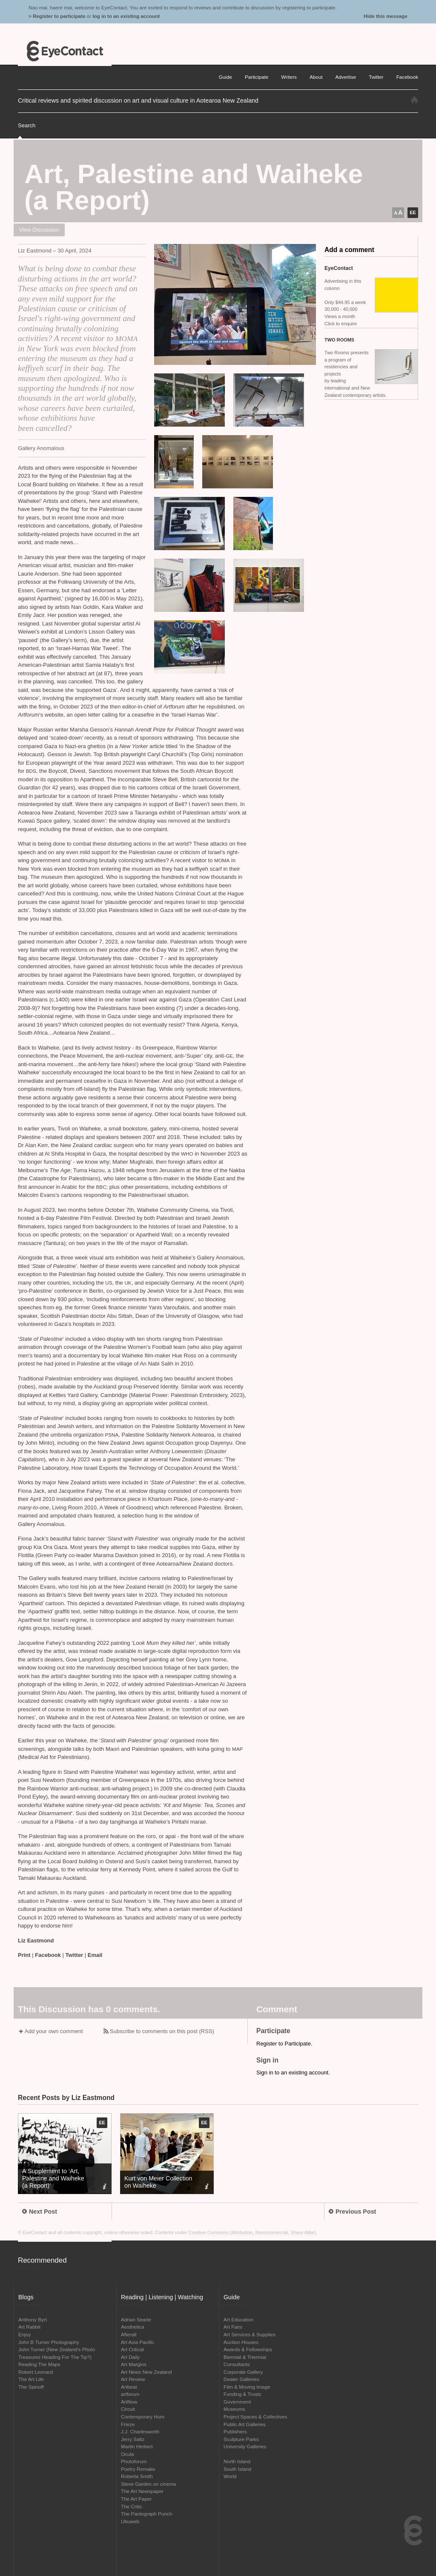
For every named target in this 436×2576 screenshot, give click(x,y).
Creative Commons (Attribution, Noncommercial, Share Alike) (252, 2232)
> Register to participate (57, 16)
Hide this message (385, 16)
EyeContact (65, 51)
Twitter (74, 1955)
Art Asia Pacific (137, 2342)
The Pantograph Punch (146, 2513)
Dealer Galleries (241, 2379)
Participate (256, 77)
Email (95, 1955)
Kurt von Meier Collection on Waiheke (158, 2182)
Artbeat (129, 2387)
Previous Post (352, 2211)
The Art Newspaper (142, 2491)
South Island (237, 2469)
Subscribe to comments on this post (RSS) (162, 2031)
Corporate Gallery (243, 2372)
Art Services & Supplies (249, 2334)
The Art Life (31, 2379)
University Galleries (245, 2446)
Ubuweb (130, 2521)
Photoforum (133, 2461)
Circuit (128, 2409)
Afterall (128, 2334)
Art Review (133, 2379)
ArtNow (129, 2401)
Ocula (127, 2454)
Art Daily (130, 2357)
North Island (237, 2461)
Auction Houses (241, 2342)
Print (24, 1955)
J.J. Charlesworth (140, 2431)
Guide (225, 77)
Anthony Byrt (32, 2319)
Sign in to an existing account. (293, 2072)
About (316, 77)
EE (413, 212)
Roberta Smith (137, 2476)
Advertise (346, 77)
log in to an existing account (126, 16)
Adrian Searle (136, 2319)
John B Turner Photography (48, 2342)
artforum (130, 2394)
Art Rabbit (29, 2326)
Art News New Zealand (146, 2372)
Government (237, 2401)
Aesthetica (132, 2326)
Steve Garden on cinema (148, 2484)
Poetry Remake (138, 2469)
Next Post (39, 2211)
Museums (234, 2409)
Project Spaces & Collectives (255, 2416)
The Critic (131, 2506)
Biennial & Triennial (245, 2357)
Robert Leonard (35, 2372)
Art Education (238, 2319)
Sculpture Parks (241, 2439)
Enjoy (24, 2334)
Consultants (237, 2364)
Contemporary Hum (142, 2416)
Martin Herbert (137, 2446)
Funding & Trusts (242, 2394)
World (230, 2476)
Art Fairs (233, 2326)
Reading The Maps (39, 2364)
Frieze (128, 2424)
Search (26, 125)
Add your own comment (54, 2031)
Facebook (48, 1955)
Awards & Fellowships (248, 2349)
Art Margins (133, 2364)
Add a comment (349, 249)
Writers (289, 77)
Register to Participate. (284, 2043)
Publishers (235, 2431)
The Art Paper (136, 2498)
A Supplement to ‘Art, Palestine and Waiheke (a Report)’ (53, 2178)
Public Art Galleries (245, 2424)
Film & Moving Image (247, 2387)
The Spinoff (31, 2387)
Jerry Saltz (132, 2439)
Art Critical (132, 2349)
